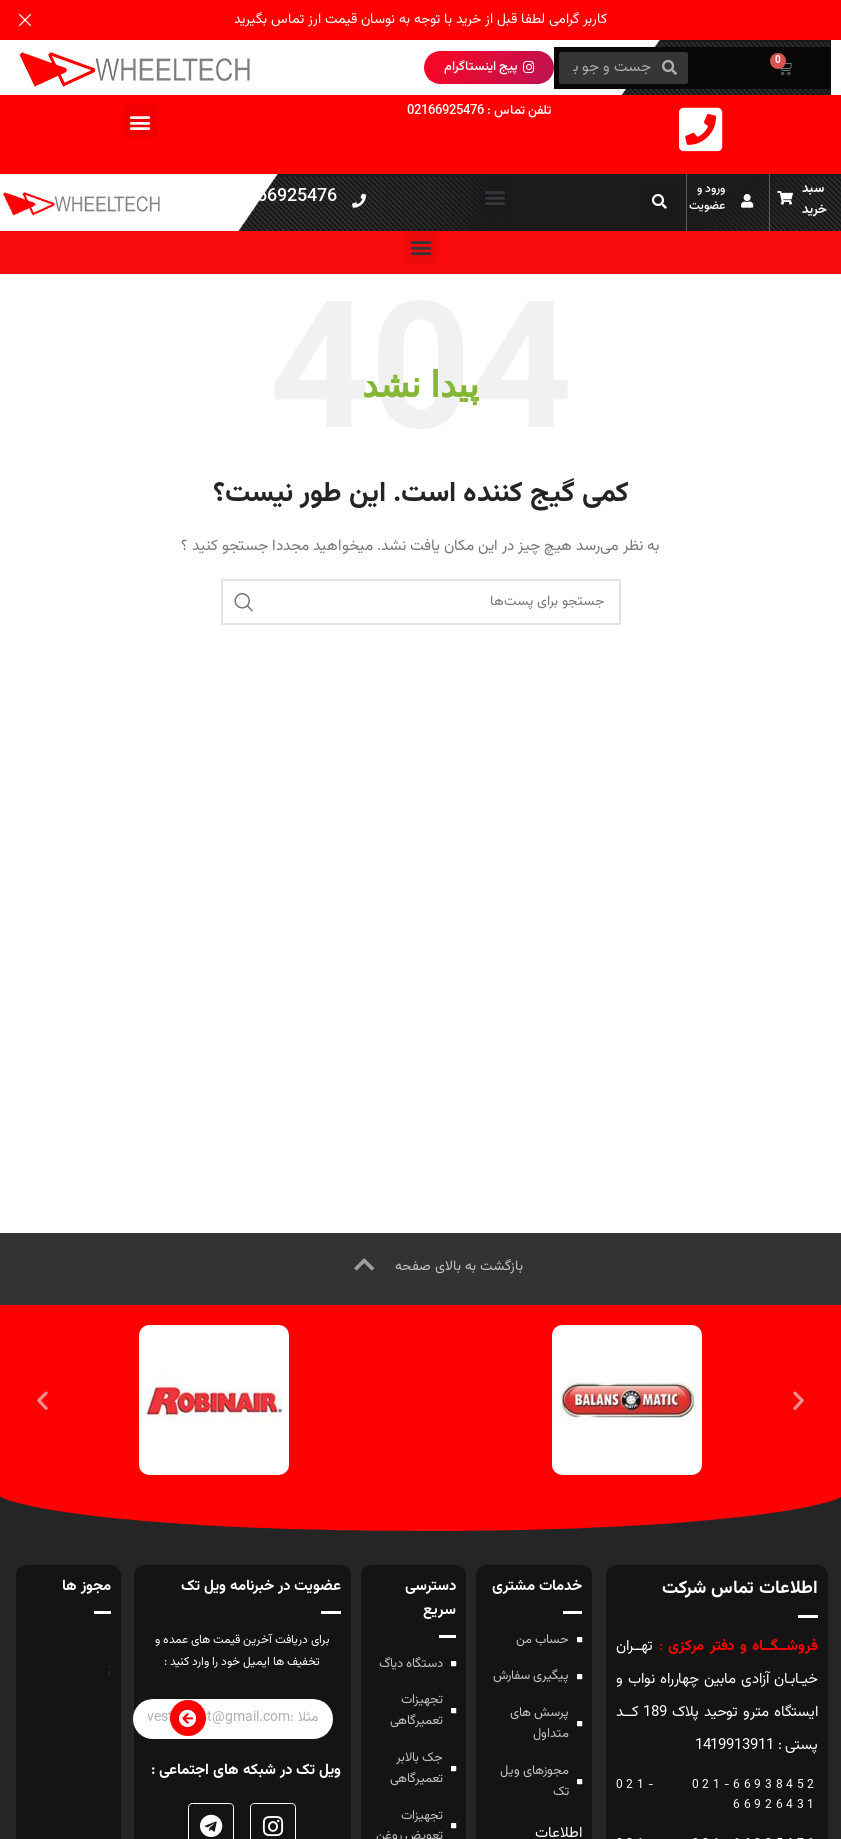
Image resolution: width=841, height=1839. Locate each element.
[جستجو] (421, 602)
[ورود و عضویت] (747, 201)
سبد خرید (814, 199)
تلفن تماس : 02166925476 (479, 111)
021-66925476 (277, 198)
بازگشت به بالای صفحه (459, 1267)
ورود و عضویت (707, 197)
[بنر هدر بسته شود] (25, 20)
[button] (140, 121)
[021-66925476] (359, 201)
